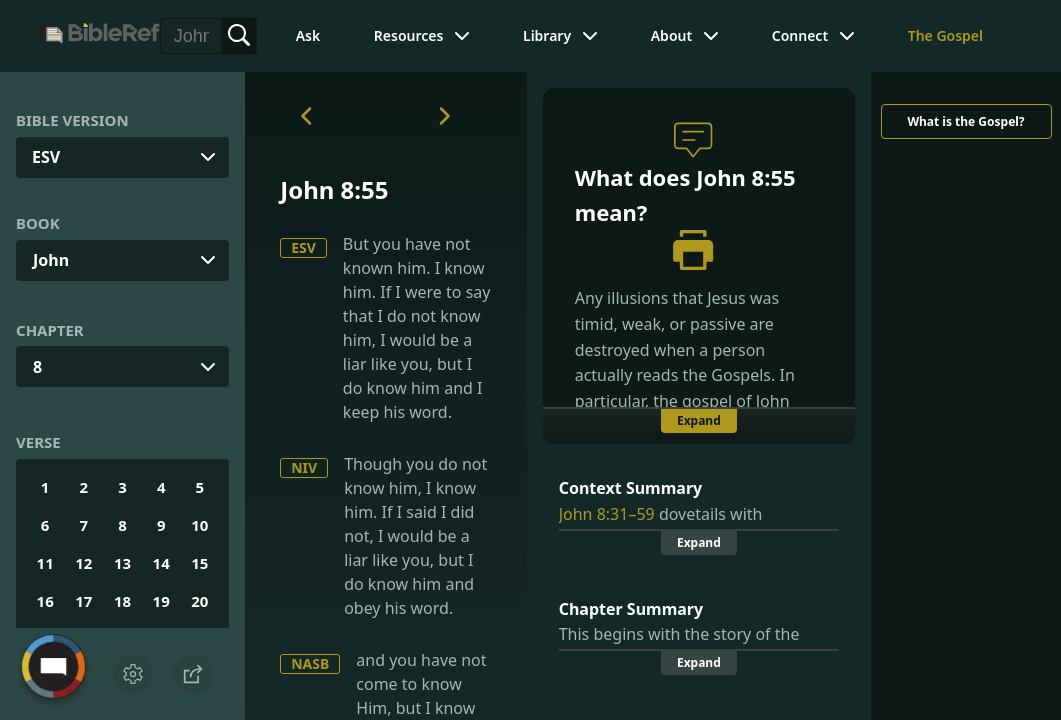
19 (161, 601)
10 (199, 525)
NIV (304, 467)
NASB (310, 663)
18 (122, 601)
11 (45, 563)
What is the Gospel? (965, 121)
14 (161, 563)
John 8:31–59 (607, 514)
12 (83, 563)
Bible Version (72, 120)
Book (38, 223)
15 (199, 563)
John (51, 260)
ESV (303, 247)
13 (122, 563)
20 (199, 601)
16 (45, 601)
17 (83, 601)
